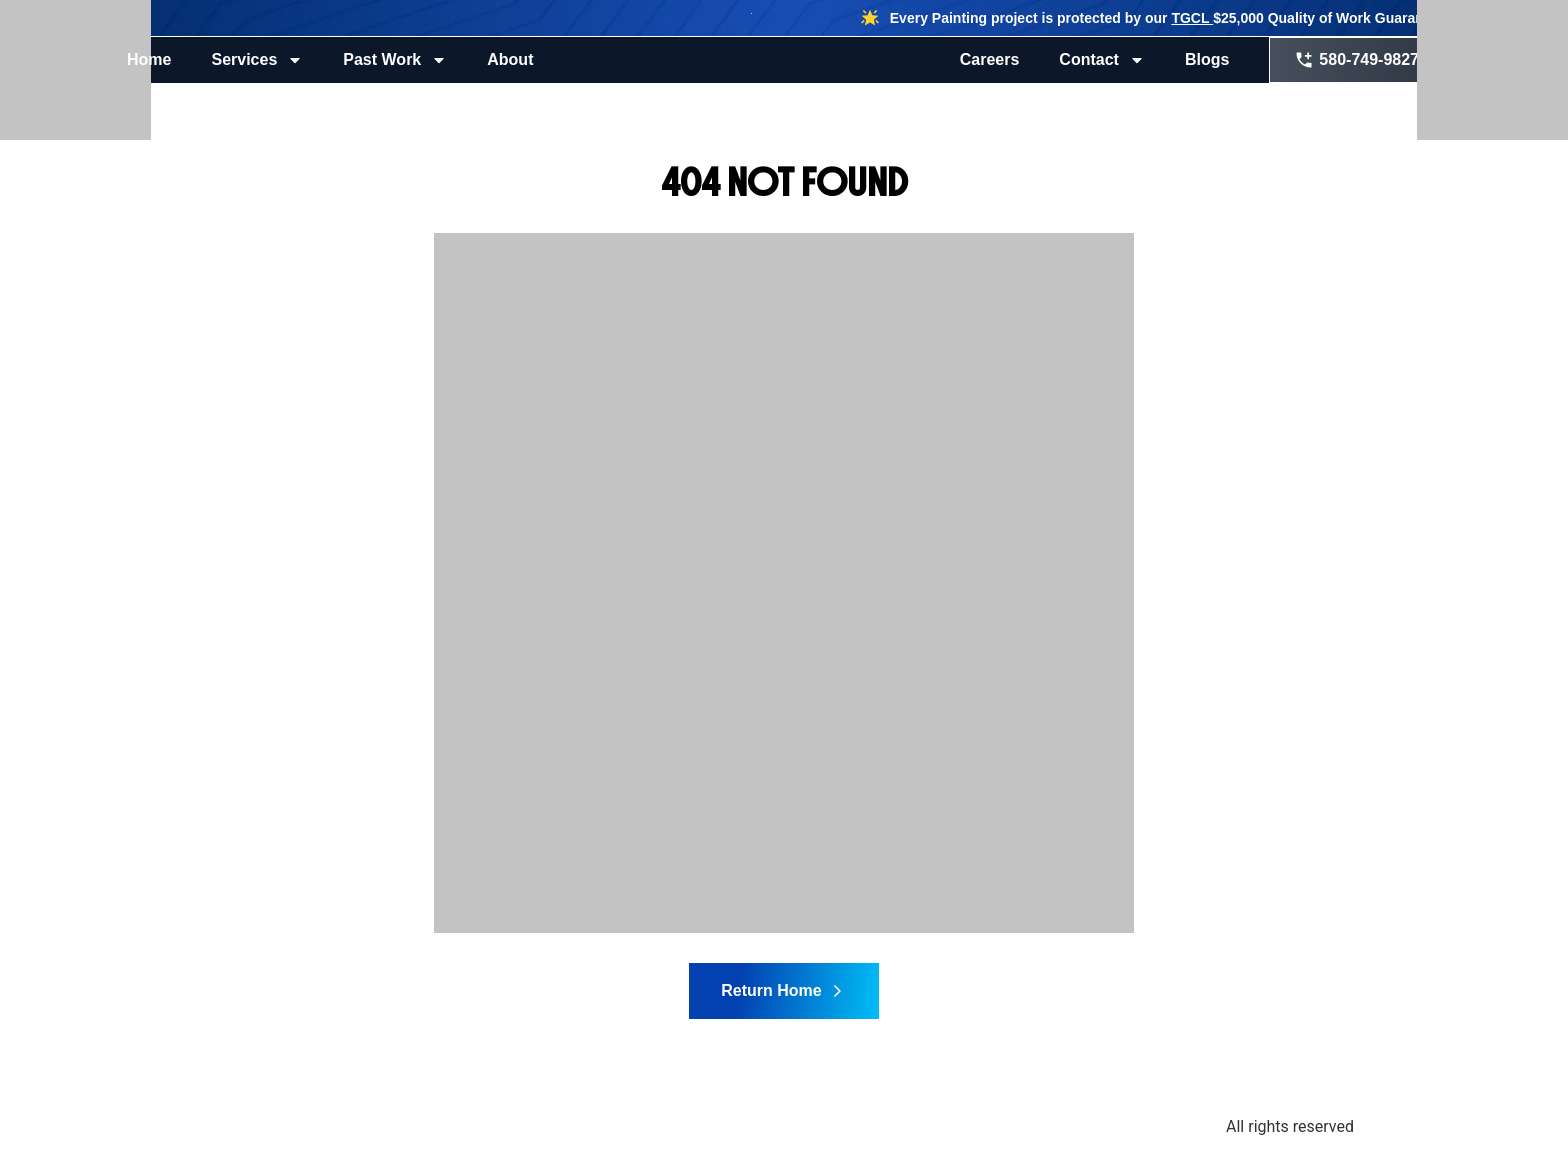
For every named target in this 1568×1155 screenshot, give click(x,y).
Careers (990, 59)
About (510, 59)
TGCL (1192, 18)
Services (257, 60)
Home (149, 59)
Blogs (1207, 59)
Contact (1102, 60)
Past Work (395, 60)
